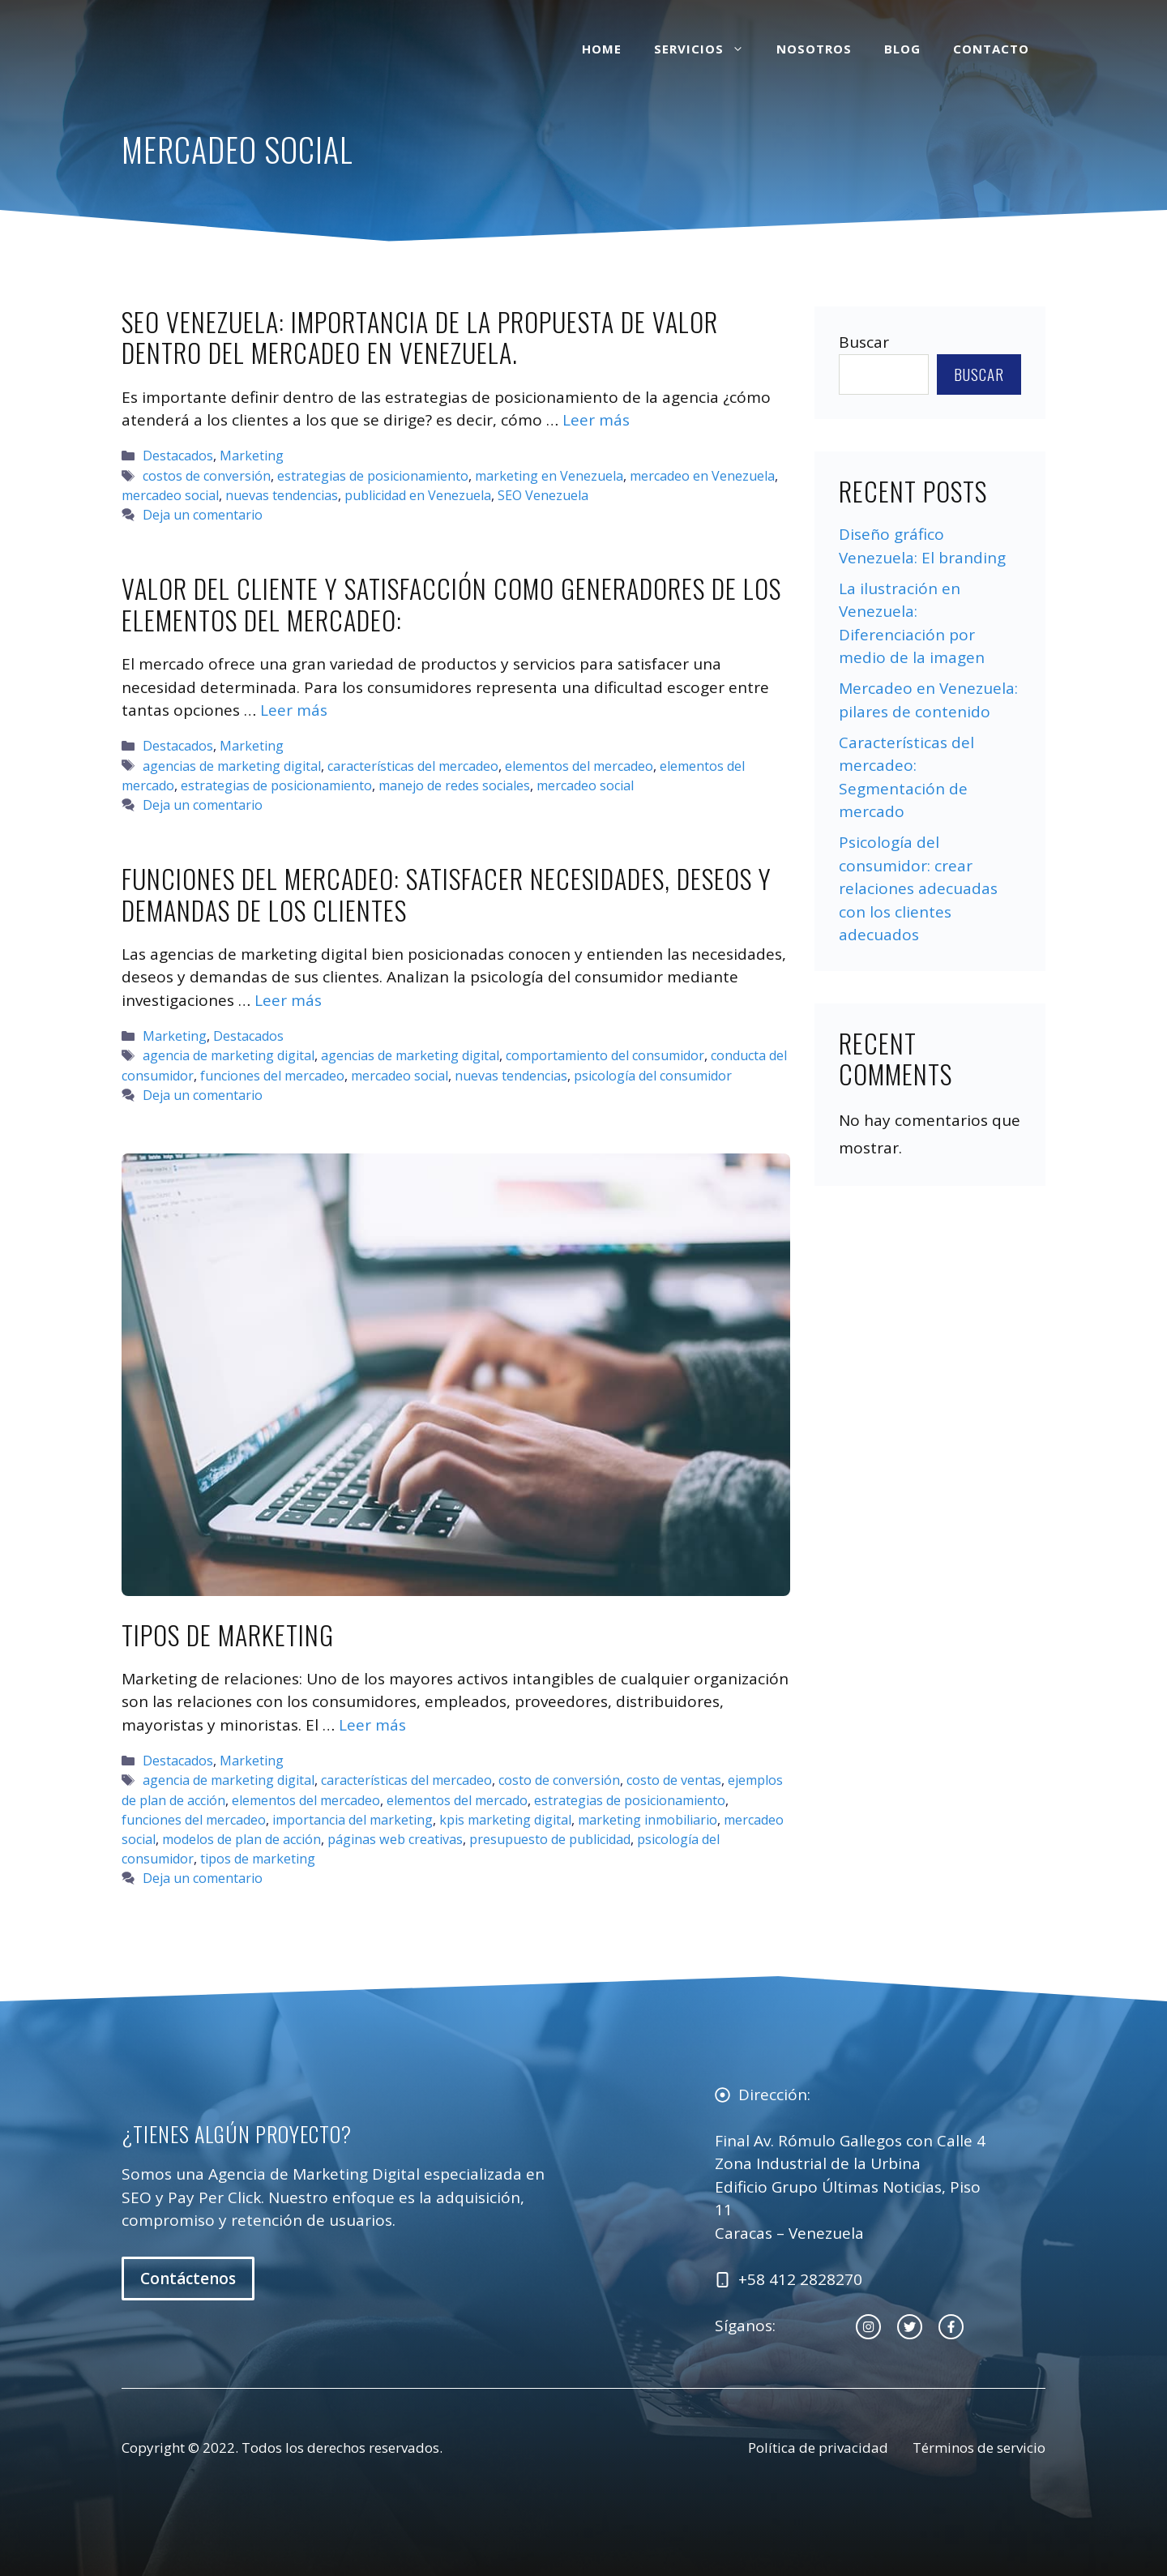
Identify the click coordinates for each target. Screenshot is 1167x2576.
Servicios (707, 48)
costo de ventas (673, 1780)
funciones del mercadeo (272, 1076)
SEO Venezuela (543, 495)
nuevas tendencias (281, 495)
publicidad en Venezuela (417, 495)
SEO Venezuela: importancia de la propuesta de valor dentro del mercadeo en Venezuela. (420, 336)
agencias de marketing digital (232, 766)
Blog (902, 49)
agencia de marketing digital (228, 1055)
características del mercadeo (412, 766)
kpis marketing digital (505, 1820)
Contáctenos (188, 2278)
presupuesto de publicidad (550, 1839)
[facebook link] (951, 2326)
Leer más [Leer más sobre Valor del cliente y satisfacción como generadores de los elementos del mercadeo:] (293, 710)
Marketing (252, 455)
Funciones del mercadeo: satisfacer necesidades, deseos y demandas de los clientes (447, 893)
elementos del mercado (457, 1800)
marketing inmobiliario (647, 1820)
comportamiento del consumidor (605, 1055)
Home (602, 49)
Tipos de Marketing (228, 1634)
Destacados (178, 455)
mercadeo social (170, 495)
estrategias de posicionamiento (372, 476)
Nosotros (814, 49)
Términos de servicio (979, 2447)
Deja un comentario (203, 515)
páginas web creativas (395, 1839)
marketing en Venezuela (549, 476)
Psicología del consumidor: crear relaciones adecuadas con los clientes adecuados (918, 888)
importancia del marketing (352, 1820)
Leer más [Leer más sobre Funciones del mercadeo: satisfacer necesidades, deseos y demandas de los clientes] (288, 1000)
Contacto (991, 49)
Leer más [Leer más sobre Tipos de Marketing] (372, 1724)
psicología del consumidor (653, 1076)
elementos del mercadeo (579, 766)
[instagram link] (868, 2326)
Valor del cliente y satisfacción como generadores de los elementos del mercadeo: (451, 603)
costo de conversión (559, 1780)
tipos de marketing (257, 1859)
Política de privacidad (818, 2447)
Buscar (864, 342)
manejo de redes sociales (454, 785)
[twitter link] (909, 2326)
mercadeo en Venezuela (702, 476)
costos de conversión (207, 476)
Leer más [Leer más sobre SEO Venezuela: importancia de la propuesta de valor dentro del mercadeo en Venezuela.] (596, 419)
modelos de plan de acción (241, 1839)
